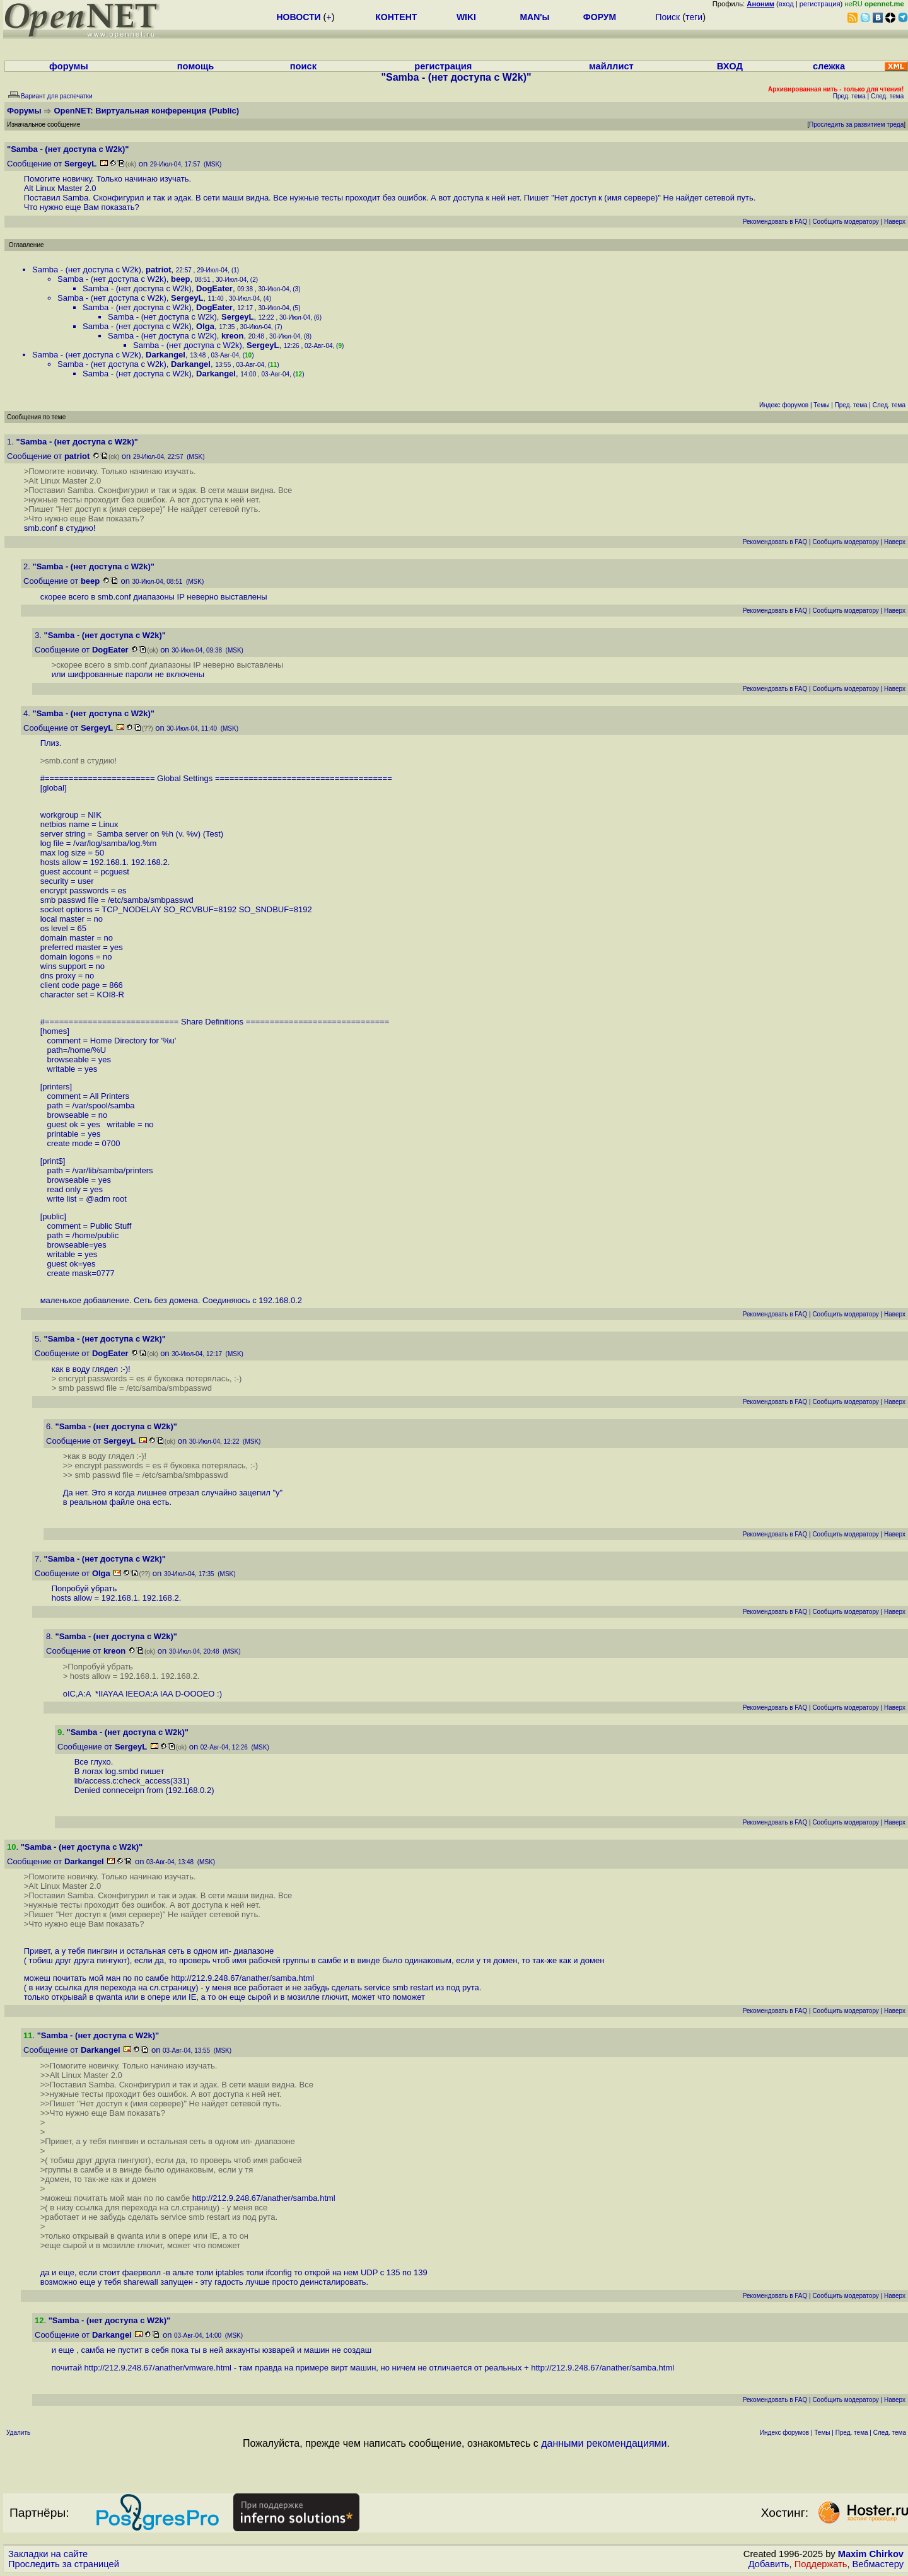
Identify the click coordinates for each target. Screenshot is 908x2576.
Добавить (768, 2564)
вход (786, 4)
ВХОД (730, 66)
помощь (195, 66)
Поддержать (820, 2564)
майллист (611, 66)
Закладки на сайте (48, 2554)
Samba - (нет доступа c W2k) (86, 269)
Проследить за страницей (63, 2564)
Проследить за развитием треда (856, 124)
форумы (68, 66)
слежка (829, 66)
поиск (303, 66)
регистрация (820, 4)
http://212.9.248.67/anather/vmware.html (157, 2367)
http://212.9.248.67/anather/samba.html (242, 1978)
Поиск (667, 17)
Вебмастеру (878, 2564)
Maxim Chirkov (871, 2554)
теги (693, 17)
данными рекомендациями (603, 2443)
